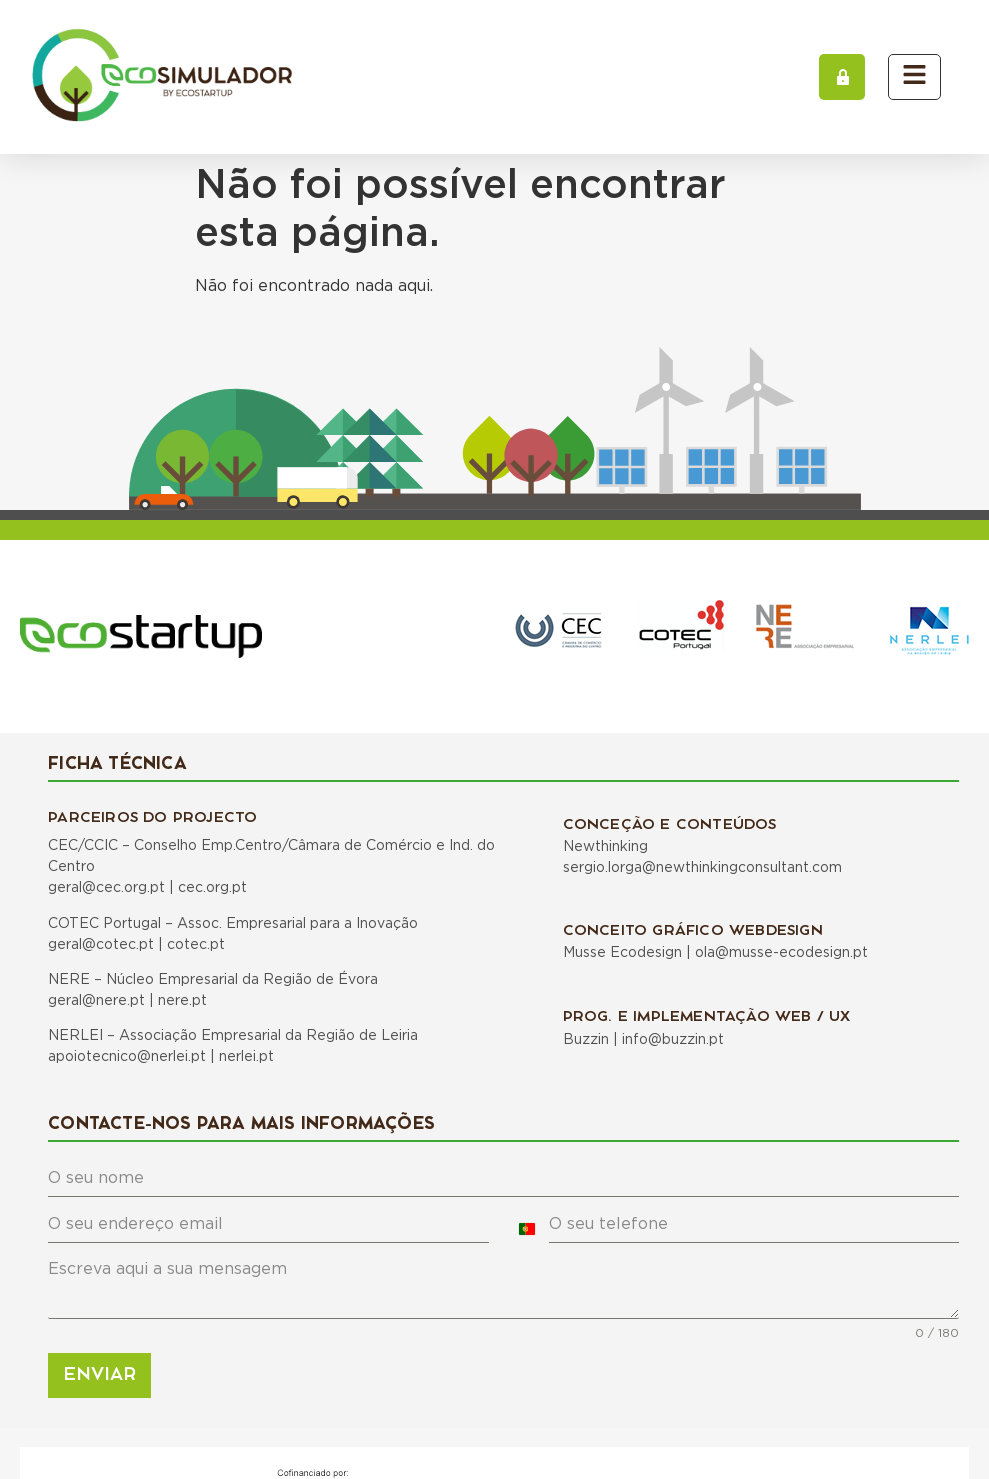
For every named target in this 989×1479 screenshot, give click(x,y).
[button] (842, 77)
